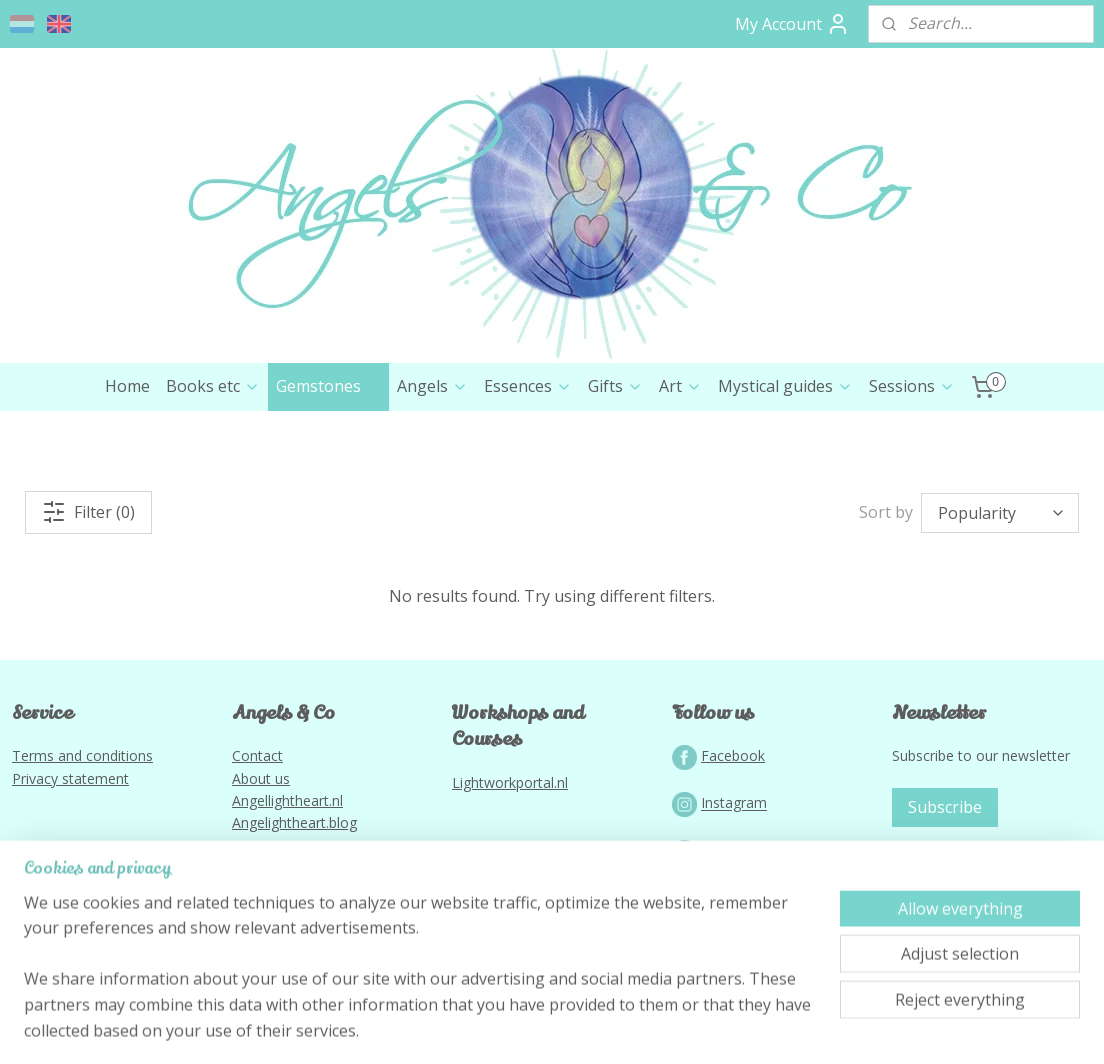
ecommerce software (586, 1027)
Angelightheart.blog (294, 907)
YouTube (730, 935)
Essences (528, 471)
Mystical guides (785, 471)
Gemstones (328, 471)
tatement (99, 863)
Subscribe (945, 892)
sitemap (465, 1027)
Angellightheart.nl (287, 885)
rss (507, 1027)
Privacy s (40, 863)
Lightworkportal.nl (510, 867)
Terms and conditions (82, 840)
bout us (265, 863)
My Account (792, 24)
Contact (257, 840)
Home (127, 471)
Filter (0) (88, 597)
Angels (432, 471)
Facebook (733, 840)
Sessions (912, 471)
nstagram (736, 888)
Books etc (213, 471)
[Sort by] (1000, 598)
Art (680, 471)
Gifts (615, 471)
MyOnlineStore (763, 1027)
